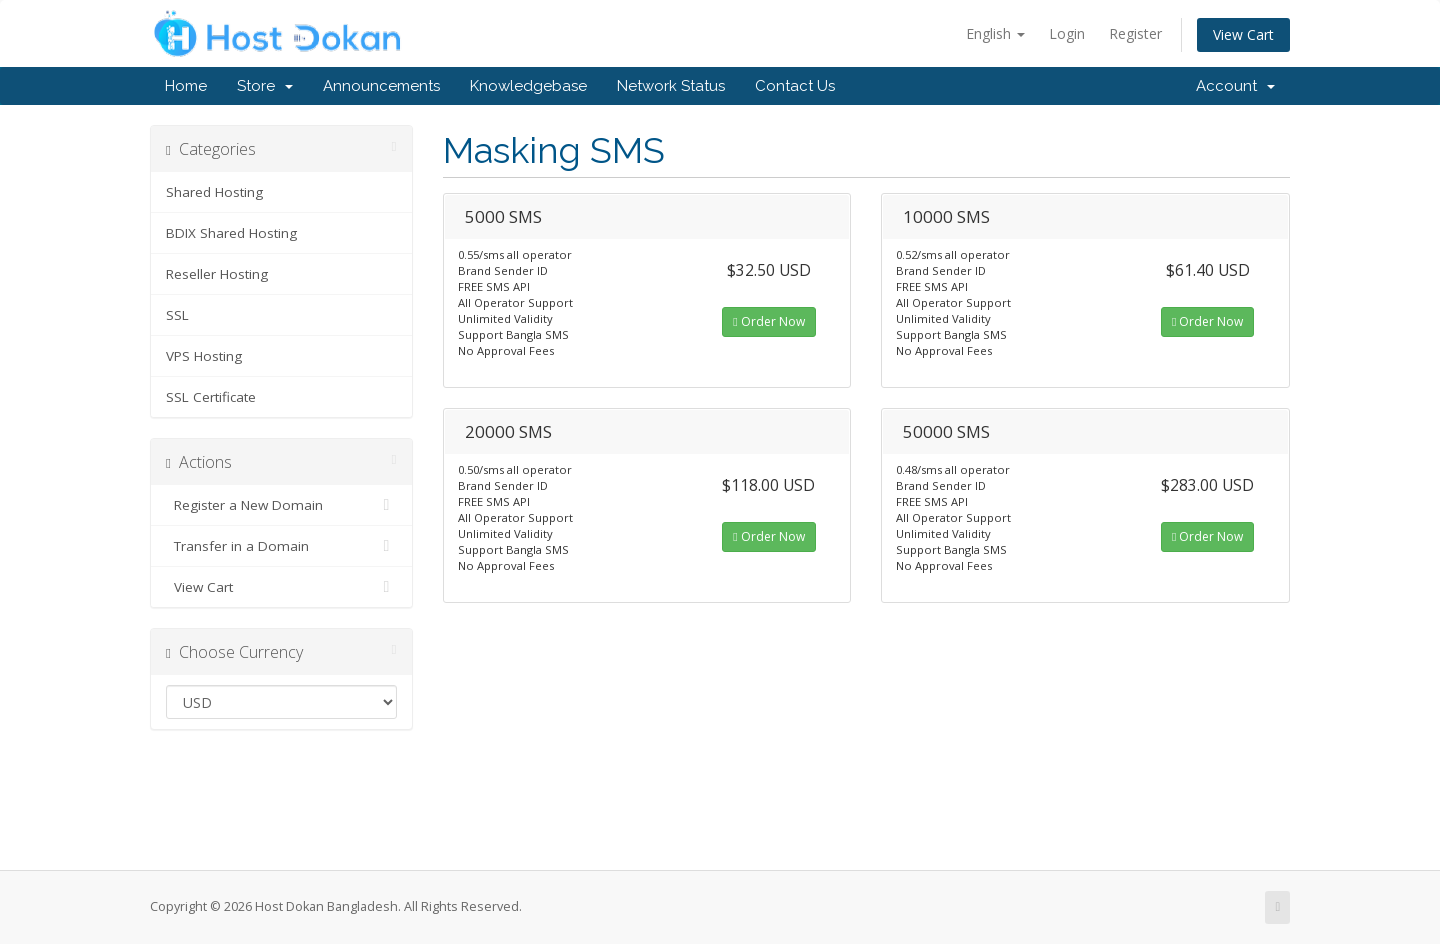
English (995, 33)
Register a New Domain (281, 505)
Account (1235, 86)
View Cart (1243, 34)
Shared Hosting (214, 192)
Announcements (381, 86)
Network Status (671, 86)
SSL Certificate (211, 397)
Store (265, 86)
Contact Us (795, 86)
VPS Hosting (204, 356)
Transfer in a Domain (281, 546)
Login (1067, 33)
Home (186, 86)
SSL (177, 315)
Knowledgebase (528, 86)
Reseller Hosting (217, 274)
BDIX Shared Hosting (231, 233)
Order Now (768, 321)
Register (1135, 33)
